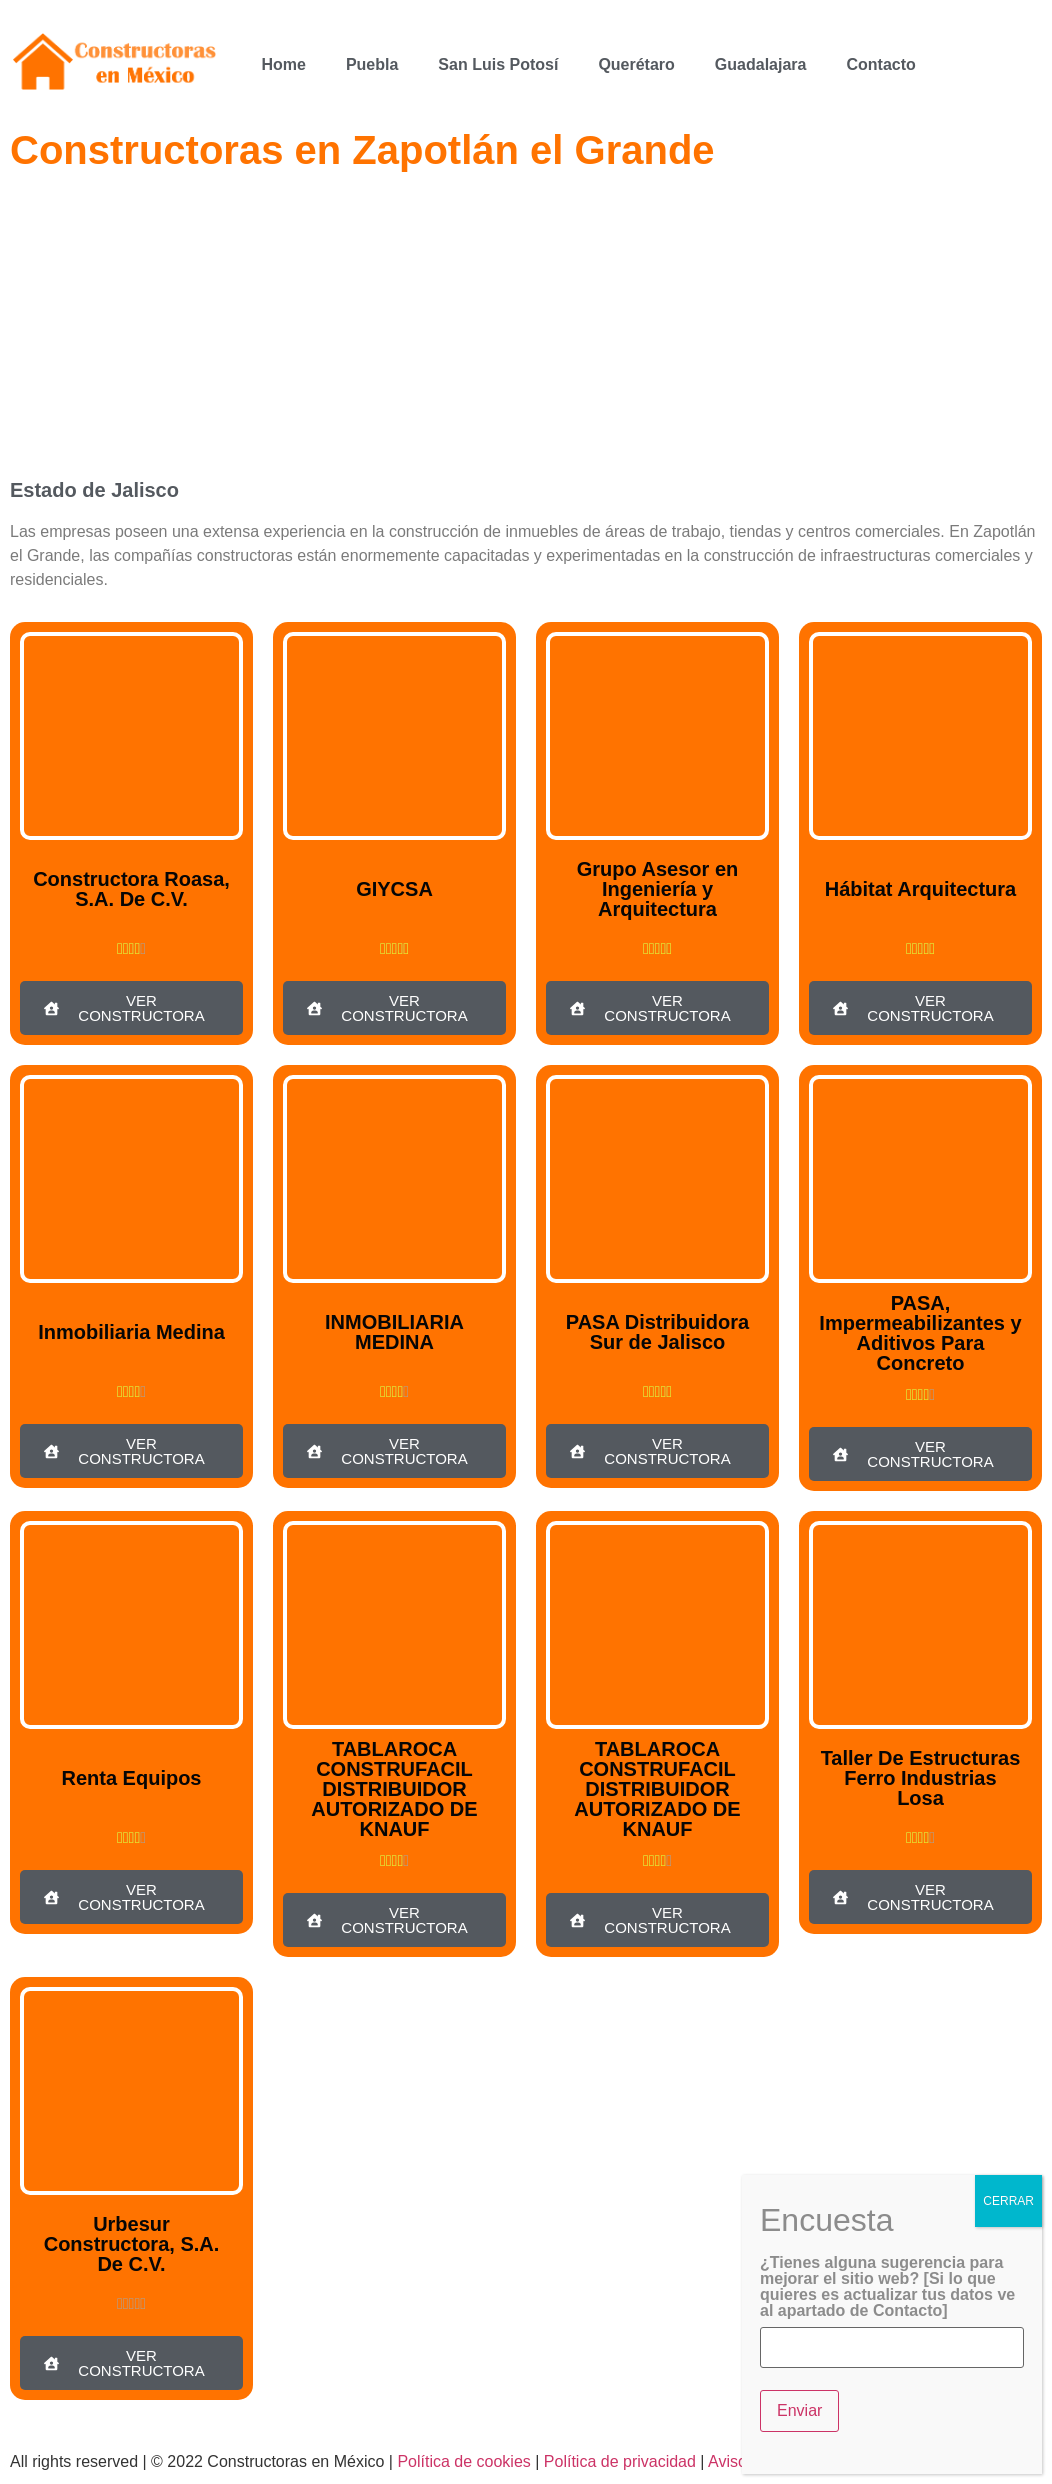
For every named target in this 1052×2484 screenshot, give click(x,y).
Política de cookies (463, 2461)
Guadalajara (761, 64)
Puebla (372, 64)
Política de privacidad (620, 2461)
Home (283, 64)
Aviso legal (746, 2461)
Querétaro (636, 64)
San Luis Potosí (498, 64)
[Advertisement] (526, 330)
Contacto (880, 64)
